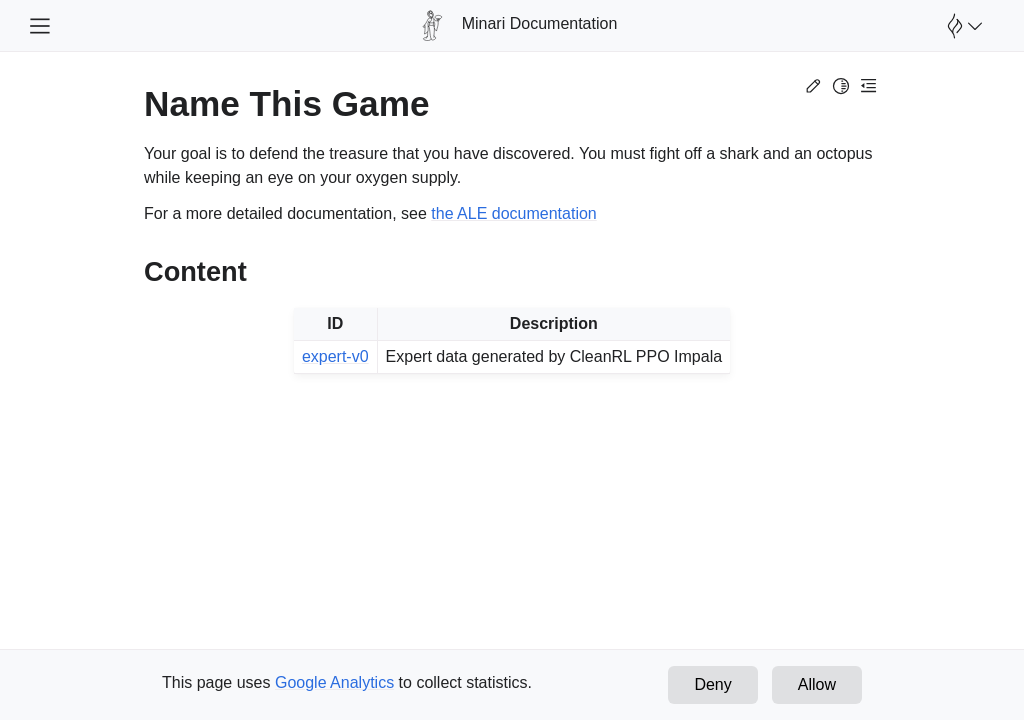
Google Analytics (334, 682)
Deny (712, 684)
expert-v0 (335, 356)
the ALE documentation (513, 213)
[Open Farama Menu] (962, 26)
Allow (817, 684)
